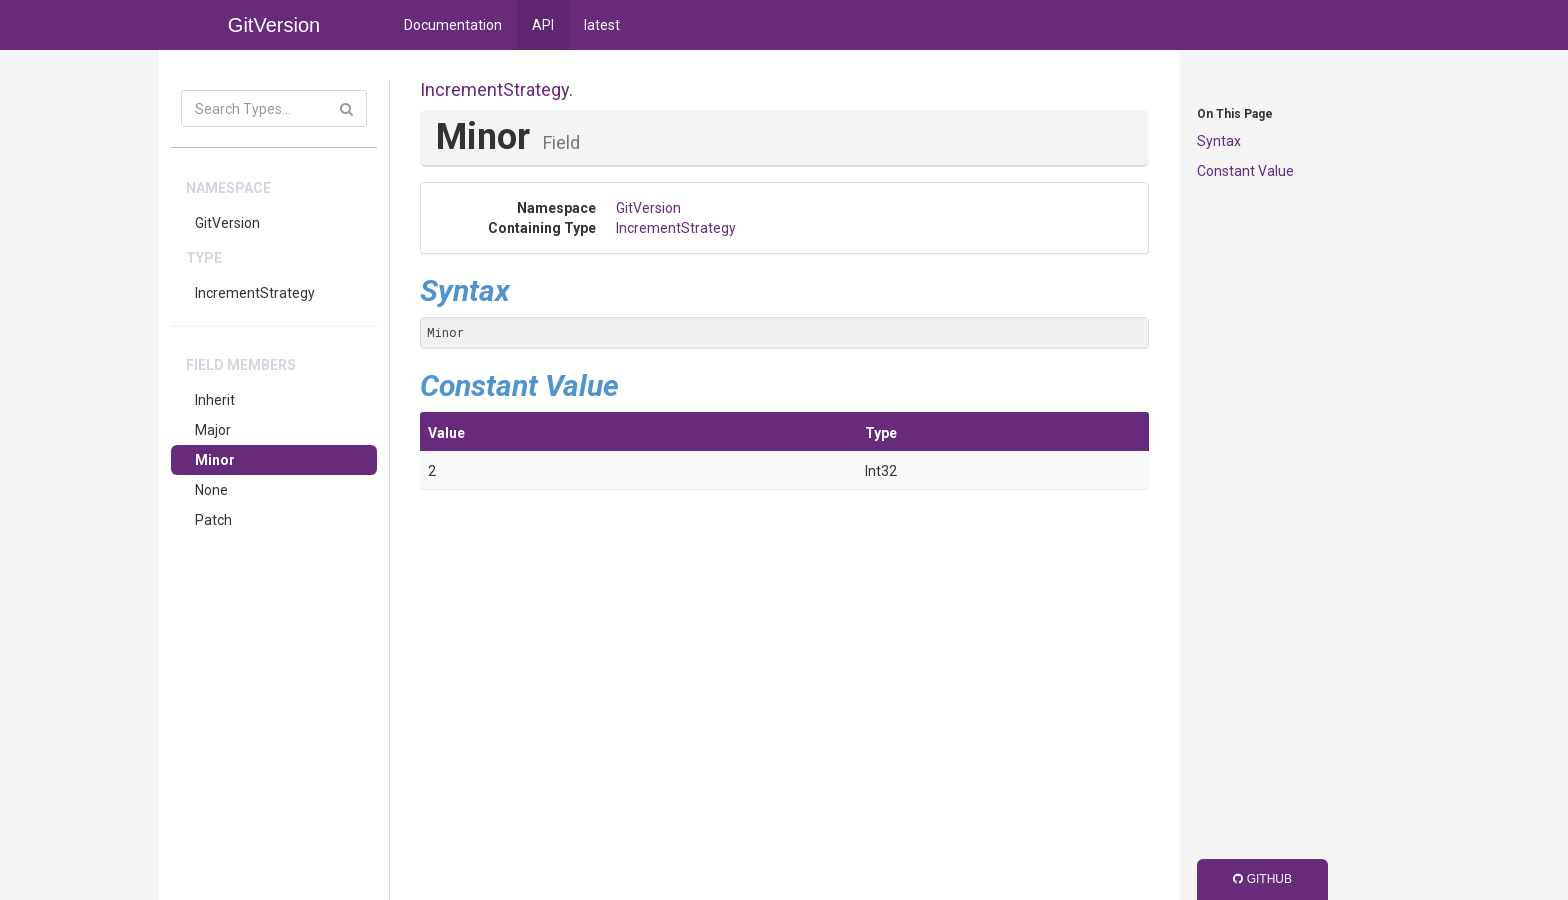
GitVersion (227, 223)
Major (213, 430)
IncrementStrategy (255, 293)
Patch (213, 520)
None (211, 490)
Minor (215, 460)
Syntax (1219, 141)
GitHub (1262, 879)
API (543, 25)
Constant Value (1245, 171)
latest (602, 25)
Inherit (215, 400)
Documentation (453, 25)
